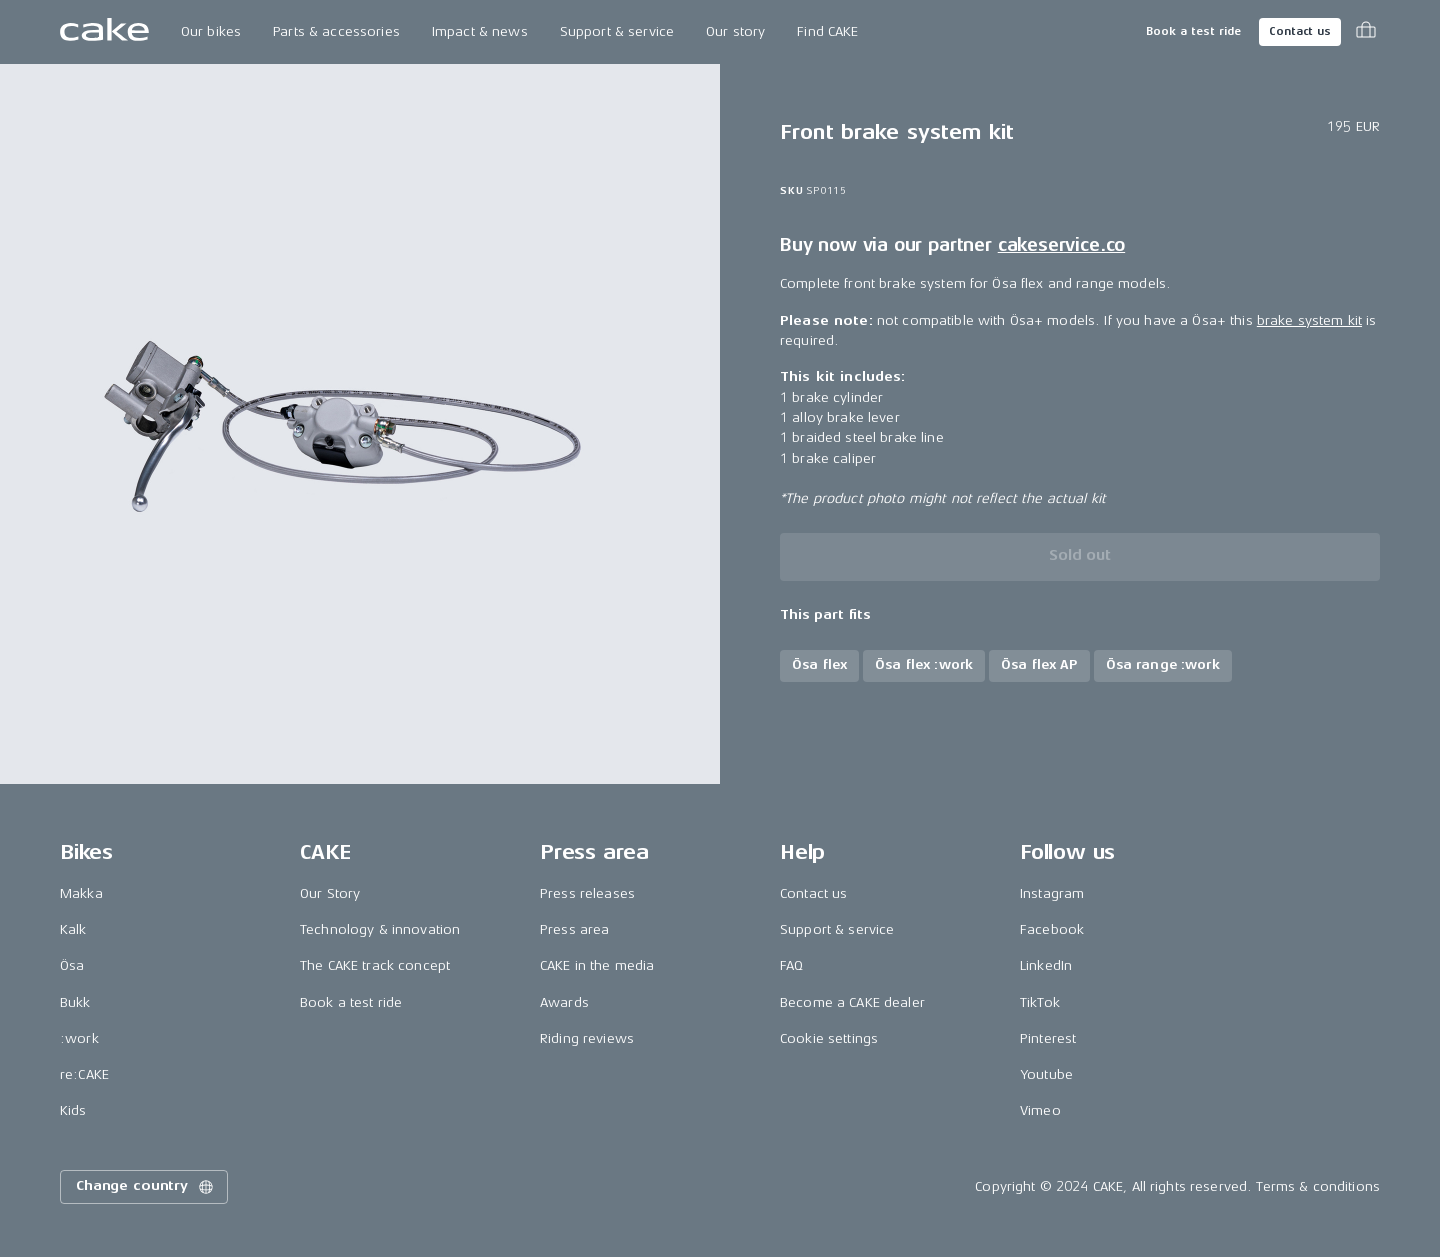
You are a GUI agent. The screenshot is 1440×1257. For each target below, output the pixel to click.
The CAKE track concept (375, 965)
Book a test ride (1193, 31)
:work (79, 1038)
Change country (146, 1187)
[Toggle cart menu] (1366, 32)
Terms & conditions (1318, 1186)
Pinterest (1048, 1038)
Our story (735, 31)
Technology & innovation (380, 929)
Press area (574, 929)
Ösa (72, 965)
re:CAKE (84, 1074)
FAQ (791, 965)
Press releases (587, 893)
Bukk (75, 1002)
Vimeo (1040, 1110)
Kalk (73, 929)
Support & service (617, 31)
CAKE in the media (597, 965)
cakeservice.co (1061, 245)
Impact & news (480, 31)
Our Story (330, 893)
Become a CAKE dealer (852, 1002)
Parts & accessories (336, 31)
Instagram (1052, 893)
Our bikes (211, 31)
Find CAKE (827, 31)
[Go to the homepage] (104, 32)
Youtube (1046, 1074)
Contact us (1300, 31)
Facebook (1052, 929)
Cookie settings (829, 1038)
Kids (73, 1110)
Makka (81, 893)
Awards (564, 1002)
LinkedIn (1046, 965)
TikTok (1040, 1002)
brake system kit (1309, 320)
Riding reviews (587, 1038)
